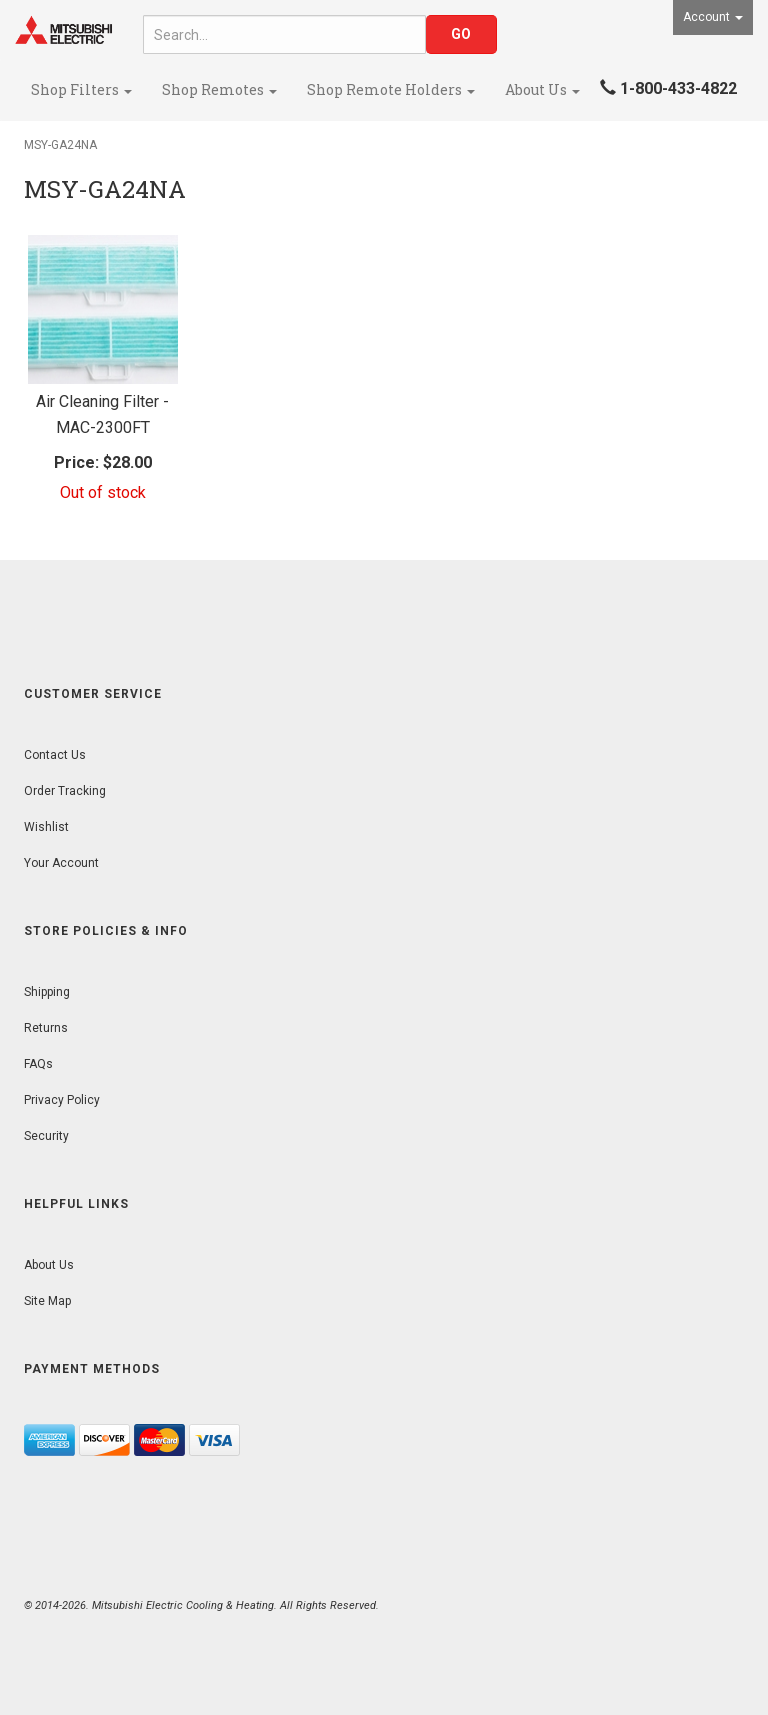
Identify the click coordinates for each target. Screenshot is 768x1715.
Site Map (47, 1301)
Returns (46, 1028)
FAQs (38, 1064)
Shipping (47, 992)
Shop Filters (81, 89)
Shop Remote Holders (391, 89)
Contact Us (55, 755)
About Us (542, 89)
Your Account (61, 863)
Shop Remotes (219, 89)
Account (713, 17)
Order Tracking (65, 791)
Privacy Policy (62, 1100)
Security (46, 1136)
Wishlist (46, 827)
